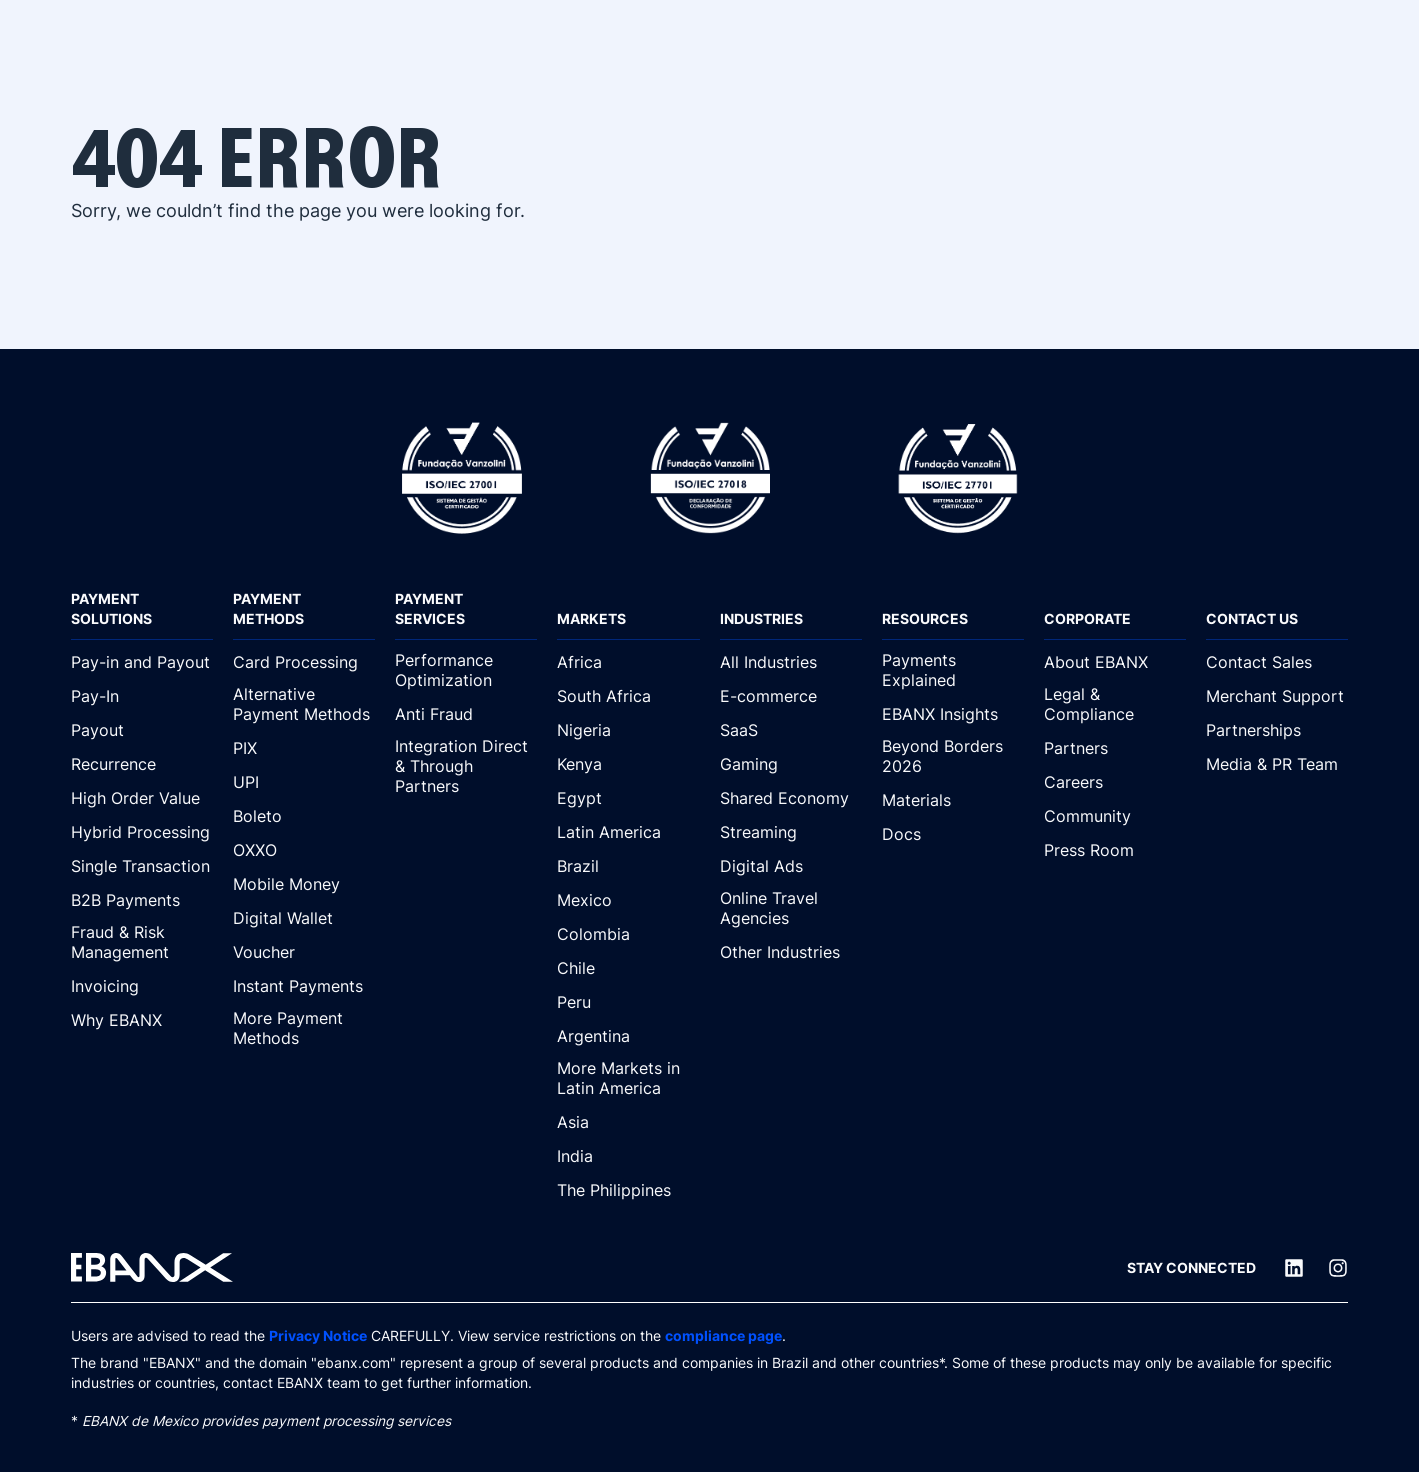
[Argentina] (628, 1036)
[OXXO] (304, 850)
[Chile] (628, 968)
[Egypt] (628, 798)
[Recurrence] (142, 764)
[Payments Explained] (953, 671)
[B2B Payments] (142, 900)
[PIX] (304, 748)
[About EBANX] (1115, 662)
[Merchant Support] (1277, 696)
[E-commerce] (791, 696)
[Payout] (142, 730)
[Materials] (953, 800)
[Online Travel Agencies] (791, 909)
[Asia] (628, 1122)
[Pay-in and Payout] (142, 662)
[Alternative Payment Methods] (304, 705)
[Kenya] (628, 764)
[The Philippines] (628, 1190)
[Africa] (628, 662)
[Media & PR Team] (1277, 764)
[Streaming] (791, 832)
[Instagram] (1338, 1268)
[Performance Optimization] (466, 671)
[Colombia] (628, 934)
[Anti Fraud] (466, 714)
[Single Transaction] (142, 866)
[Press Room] (1115, 850)
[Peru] (628, 1002)
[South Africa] (628, 696)
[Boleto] (304, 816)
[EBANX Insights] (953, 714)
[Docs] (953, 834)
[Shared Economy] (791, 798)
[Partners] (1115, 748)
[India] (628, 1156)
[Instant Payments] (304, 986)
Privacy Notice (318, 1336)
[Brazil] (628, 866)
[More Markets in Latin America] (628, 1079)
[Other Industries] (791, 952)
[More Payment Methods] (304, 1029)
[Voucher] (304, 952)
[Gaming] (791, 764)
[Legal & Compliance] (1115, 705)
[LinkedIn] (1294, 1268)
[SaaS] (791, 730)
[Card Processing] (304, 662)
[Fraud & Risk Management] (142, 943)
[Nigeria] (628, 730)
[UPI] (304, 782)
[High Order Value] (142, 798)
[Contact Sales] (1277, 662)
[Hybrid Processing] (142, 832)
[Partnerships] (1277, 730)
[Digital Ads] (791, 866)
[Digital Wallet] (304, 918)
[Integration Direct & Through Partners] (466, 767)
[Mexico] (628, 900)
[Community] (1115, 816)
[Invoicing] (142, 986)
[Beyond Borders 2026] (953, 757)
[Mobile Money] (304, 884)
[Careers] (1115, 782)
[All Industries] (791, 662)
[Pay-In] (142, 696)
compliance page (723, 1336)
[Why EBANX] (142, 1020)
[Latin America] (628, 832)
